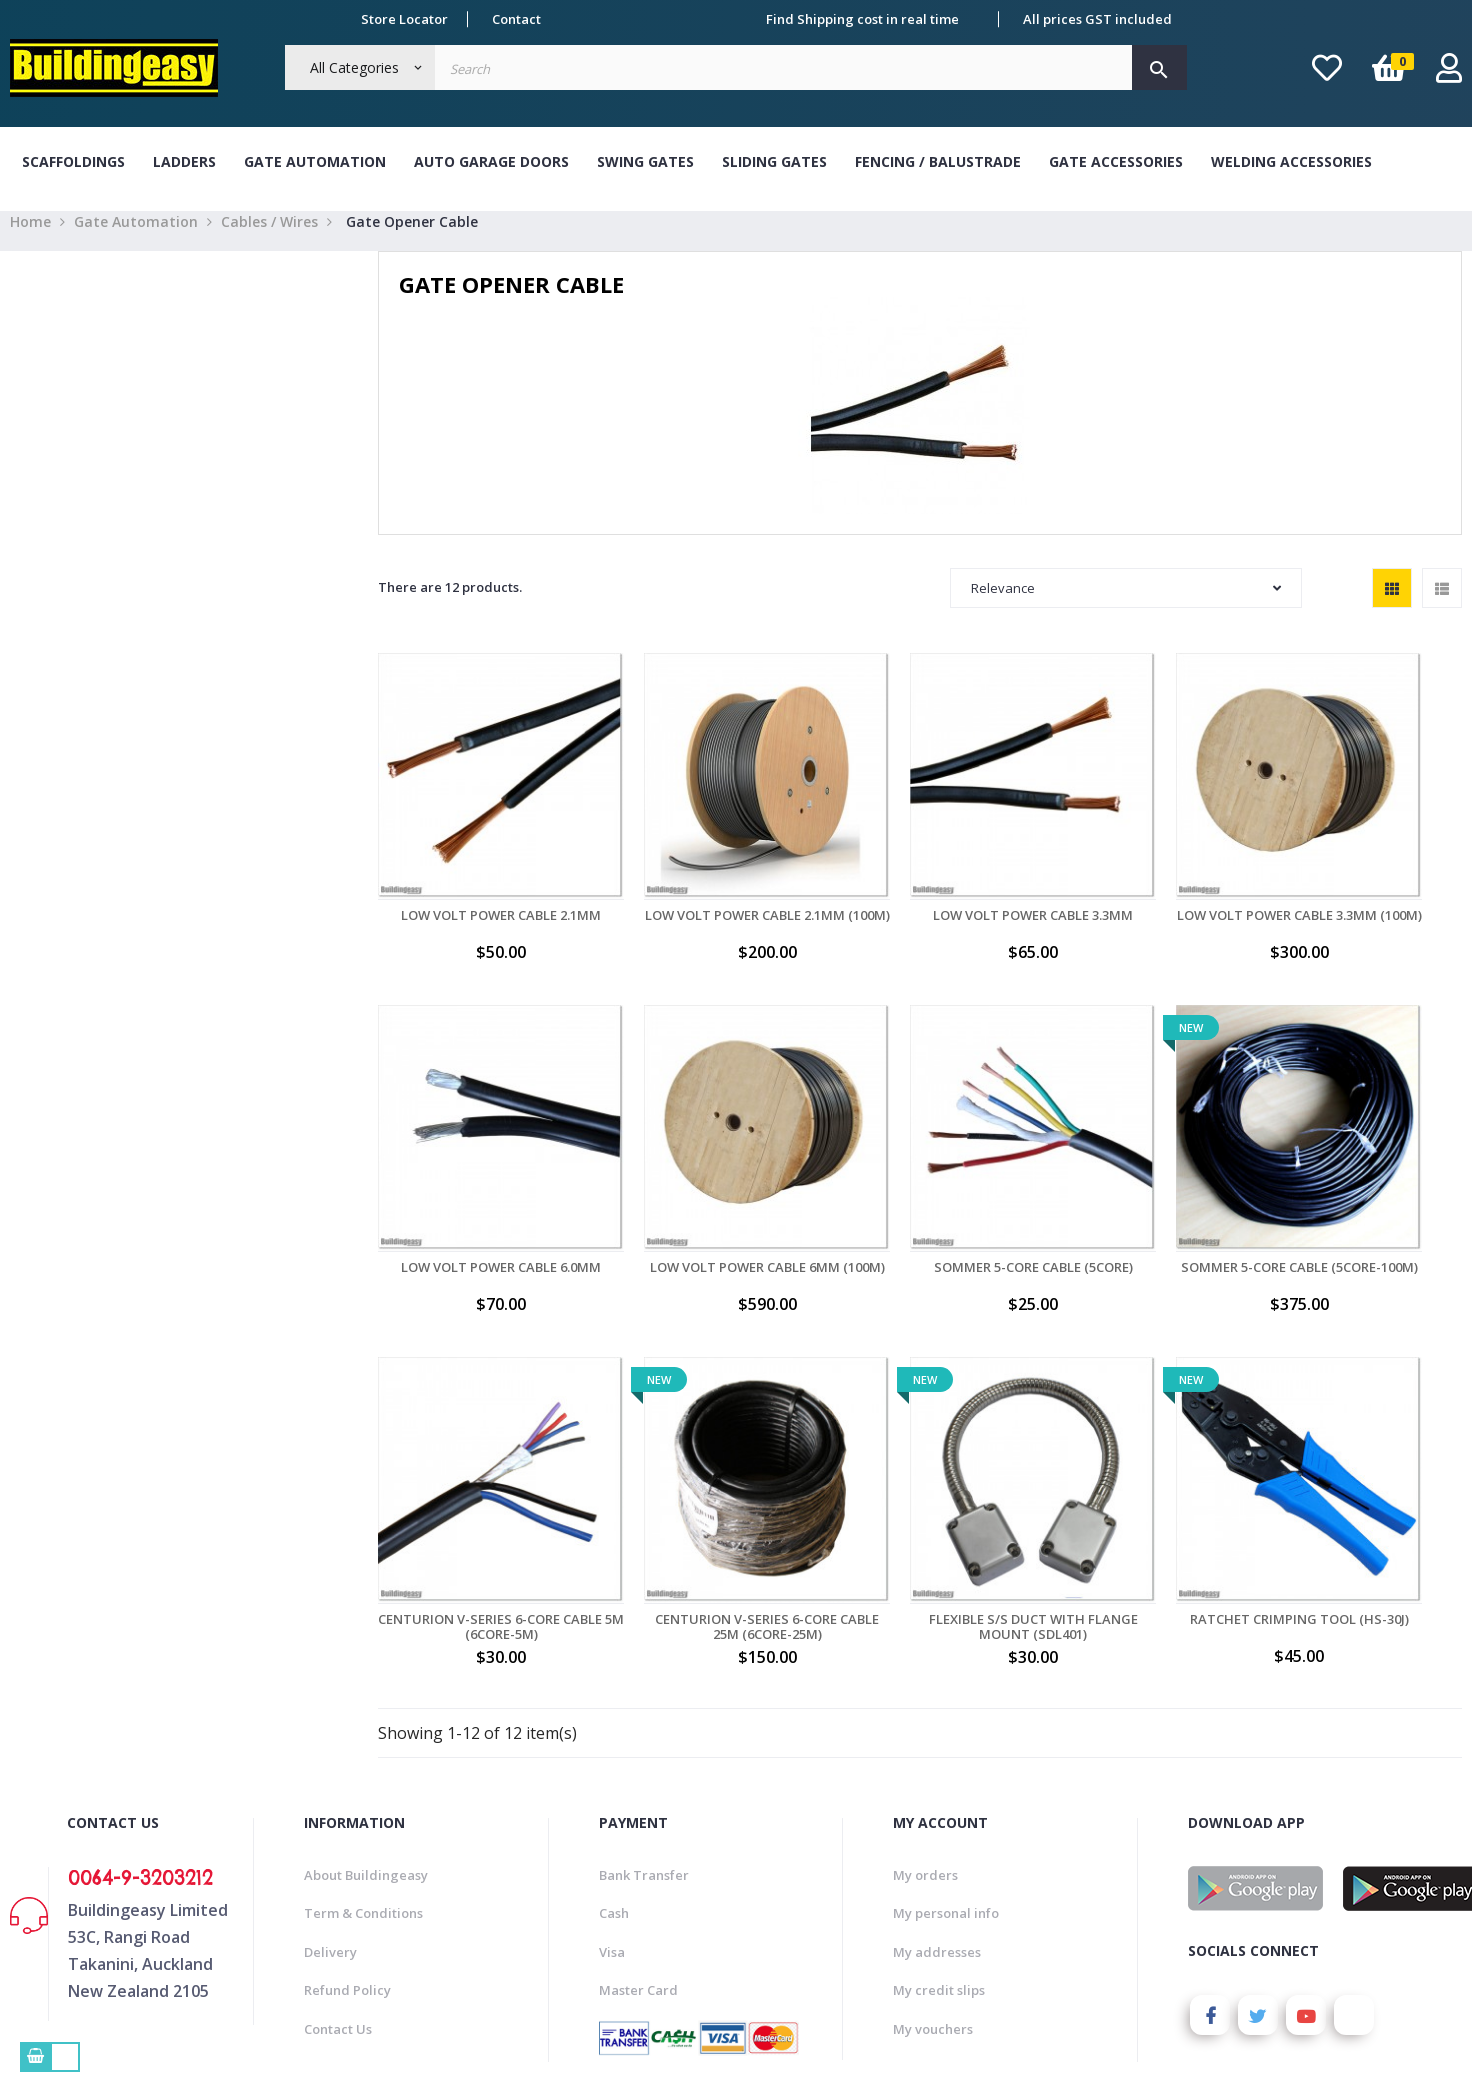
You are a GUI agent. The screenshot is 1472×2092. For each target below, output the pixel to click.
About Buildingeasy (366, 1758)
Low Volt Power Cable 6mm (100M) (478, 1202)
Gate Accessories (1116, 161)
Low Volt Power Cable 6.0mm (1362, 888)
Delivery (330, 1835)
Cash (614, 1797)
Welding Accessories (1291, 161)
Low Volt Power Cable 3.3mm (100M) (1141, 895)
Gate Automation (315, 161)
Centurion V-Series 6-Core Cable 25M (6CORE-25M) (1362, 1202)
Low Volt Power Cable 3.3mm (920, 888)
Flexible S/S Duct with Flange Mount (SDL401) (478, 1510)
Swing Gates (645, 161)
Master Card (638, 1874)
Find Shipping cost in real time (862, 19)
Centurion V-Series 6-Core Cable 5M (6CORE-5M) (1141, 1202)
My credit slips (939, 1874)
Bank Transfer (644, 1758)
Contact (516, 19)
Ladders (184, 161)
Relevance (1126, 606)
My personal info (946, 1797)
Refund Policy (347, 1874)
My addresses (937, 1835)
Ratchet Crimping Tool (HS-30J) (699, 1510)
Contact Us (338, 1912)
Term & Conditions (363, 1797)
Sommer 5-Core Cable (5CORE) (699, 1195)
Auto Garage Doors (491, 161)
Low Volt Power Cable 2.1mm (478, 888)
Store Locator (404, 19)
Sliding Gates (774, 161)
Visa (612, 1835)
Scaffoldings (73, 161)
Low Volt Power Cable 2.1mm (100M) (699, 895)
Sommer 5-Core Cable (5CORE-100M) (920, 1202)
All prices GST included (1097, 19)
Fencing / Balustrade (938, 161)
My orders (925, 1758)
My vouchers (933, 1912)
